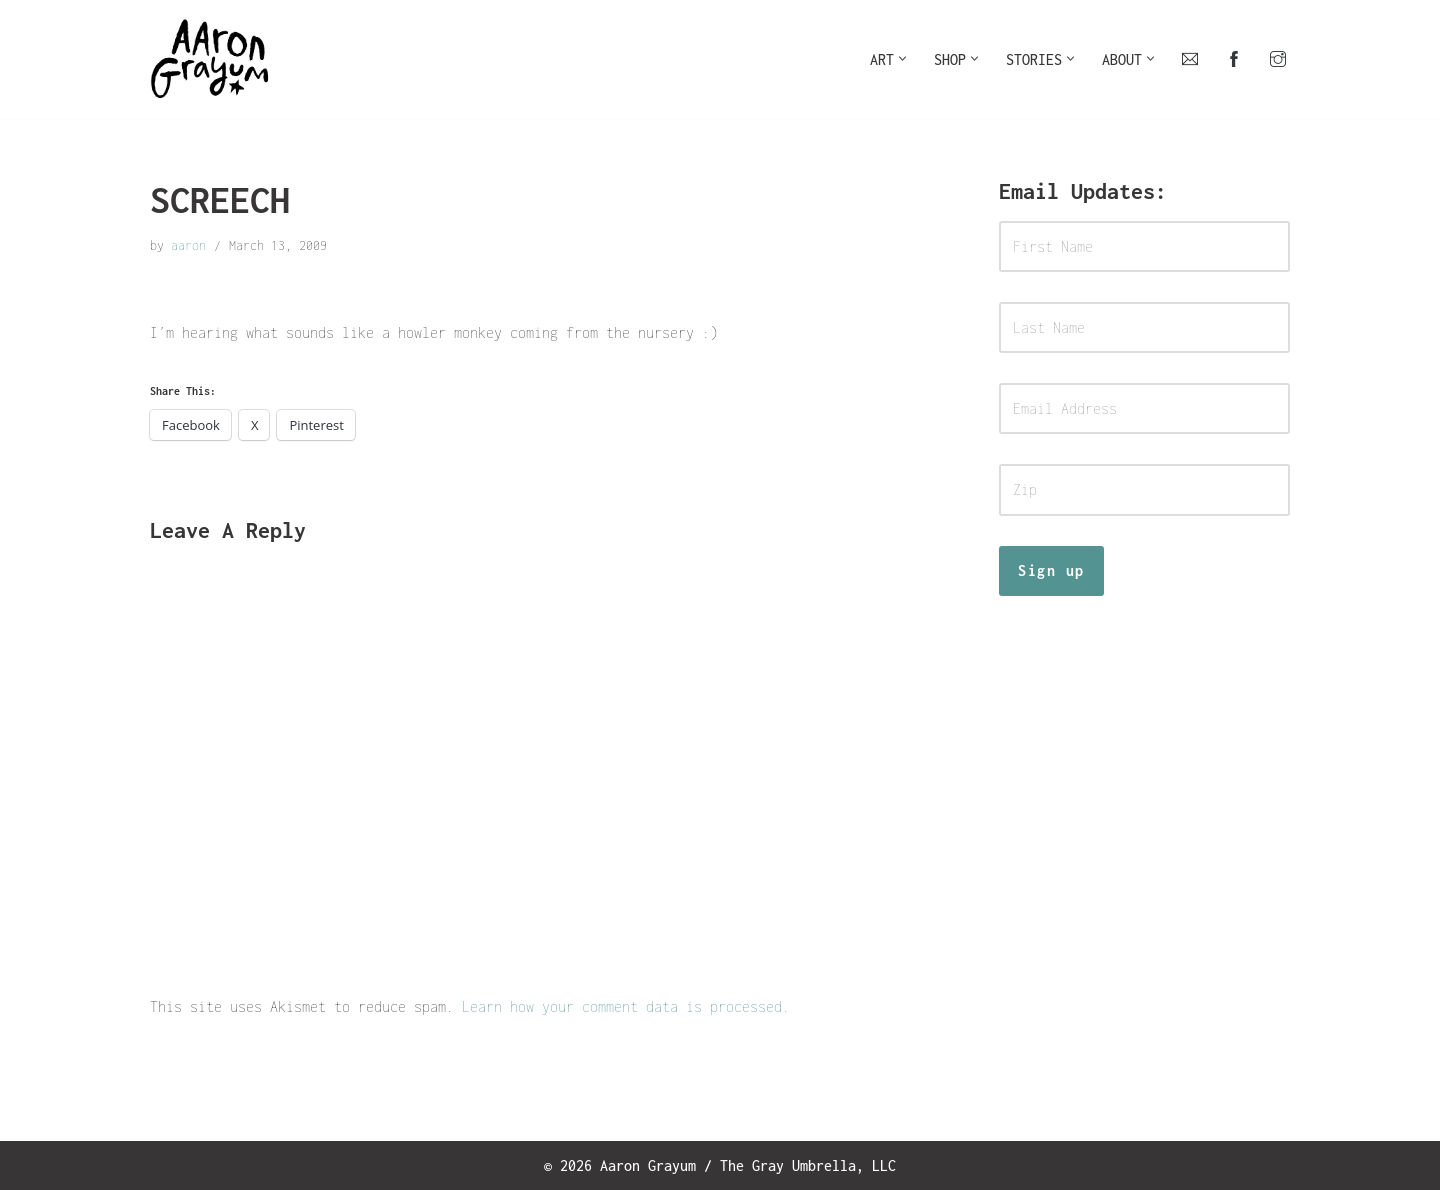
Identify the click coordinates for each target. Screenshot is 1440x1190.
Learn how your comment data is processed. (626, 1006)
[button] (902, 58)
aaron (188, 245)
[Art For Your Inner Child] (210, 59)
